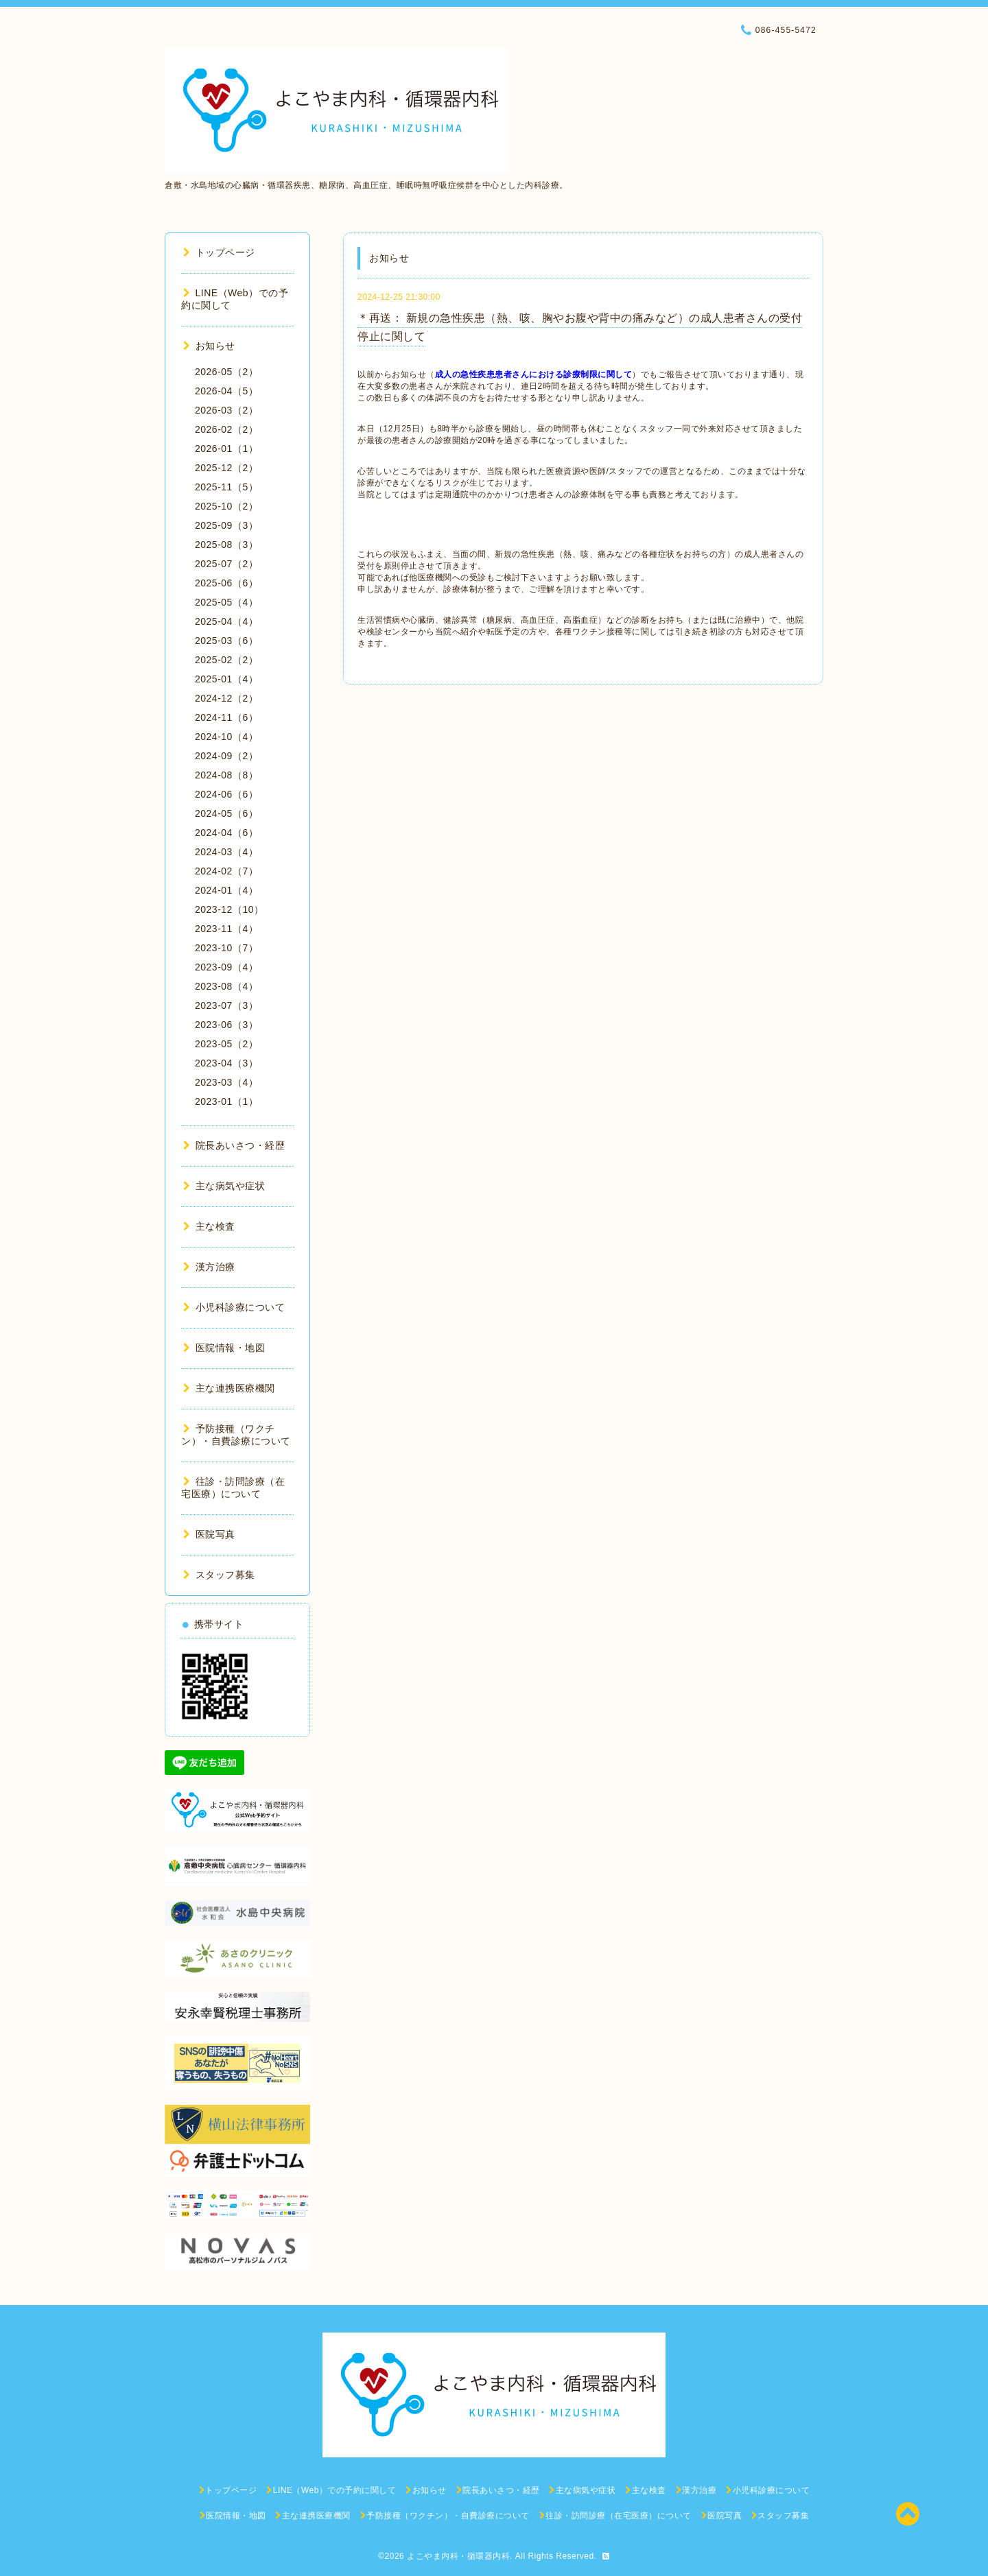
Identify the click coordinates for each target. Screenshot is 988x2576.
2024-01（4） (226, 890)
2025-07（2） (226, 563)
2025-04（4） (226, 621)
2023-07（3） (226, 1005)
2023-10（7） (226, 947)
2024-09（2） (226, 755)
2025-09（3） (226, 525)
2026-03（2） (226, 410)
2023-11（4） (226, 928)
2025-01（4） (226, 678)
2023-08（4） (226, 986)
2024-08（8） (226, 775)
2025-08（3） (226, 544)
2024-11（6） (226, 717)
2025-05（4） (226, 602)
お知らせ (209, 345)
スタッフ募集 (219, 1574)
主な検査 (209, 1226)
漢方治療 (209, 1266)
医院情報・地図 (224, 1347)
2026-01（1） (226, 448)
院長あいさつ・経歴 (234, 1145)
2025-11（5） (226, 486)
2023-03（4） (226, 1082)
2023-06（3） (226, 1024)
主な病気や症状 (224, 1185)
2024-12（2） (226, 698)
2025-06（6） (226, 582)
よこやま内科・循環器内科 (458, 2556)
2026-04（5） (226, 390)
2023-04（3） (226, 1063)
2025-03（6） (226, 640)
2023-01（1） (226, 1101)
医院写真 (209, 1534)
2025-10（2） (226, 506)
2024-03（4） (226, 851)
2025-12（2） (226, 467)
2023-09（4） (226, 967)
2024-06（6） (226, 794)
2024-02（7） (226, 871)
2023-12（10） (229, 909)
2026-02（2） (226, 429)
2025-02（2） (226, 659)
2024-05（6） (226, 813)
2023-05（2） (226, 1043)
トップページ (219, 252)
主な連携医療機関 (229, 1388)
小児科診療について (234, 1307)
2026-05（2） (226, 371)
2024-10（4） (226, 736)
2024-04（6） (226, 832)
